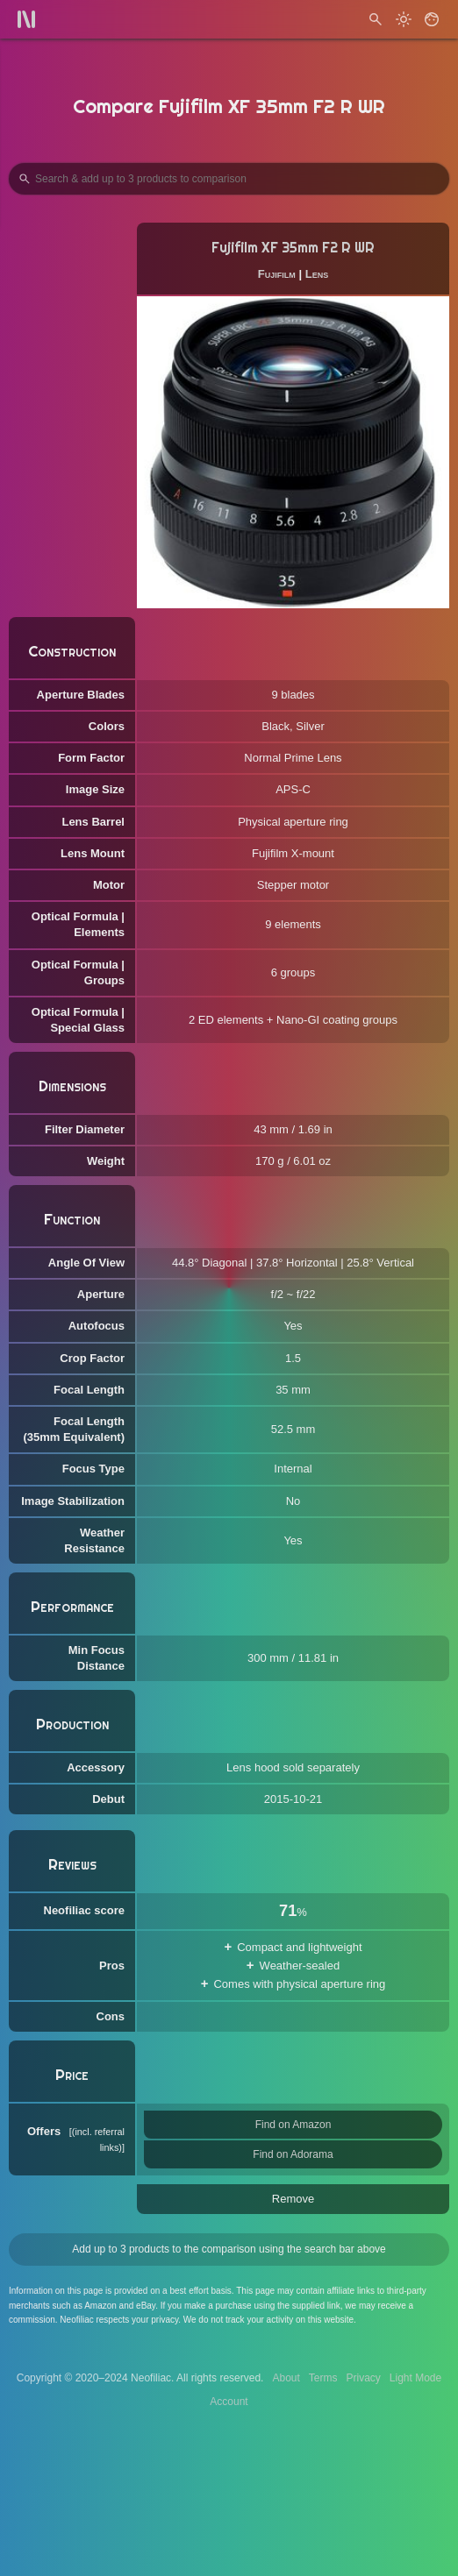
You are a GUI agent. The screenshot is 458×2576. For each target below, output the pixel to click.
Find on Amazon (293, 2124)
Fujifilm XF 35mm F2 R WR (293, 247)
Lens (316, 273)
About (285, 2378)
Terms (323, 2378)
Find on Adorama (293, 2154)
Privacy (363, 2378)
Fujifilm (277, 273)
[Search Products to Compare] (229, 179)
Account (228, 2401)
